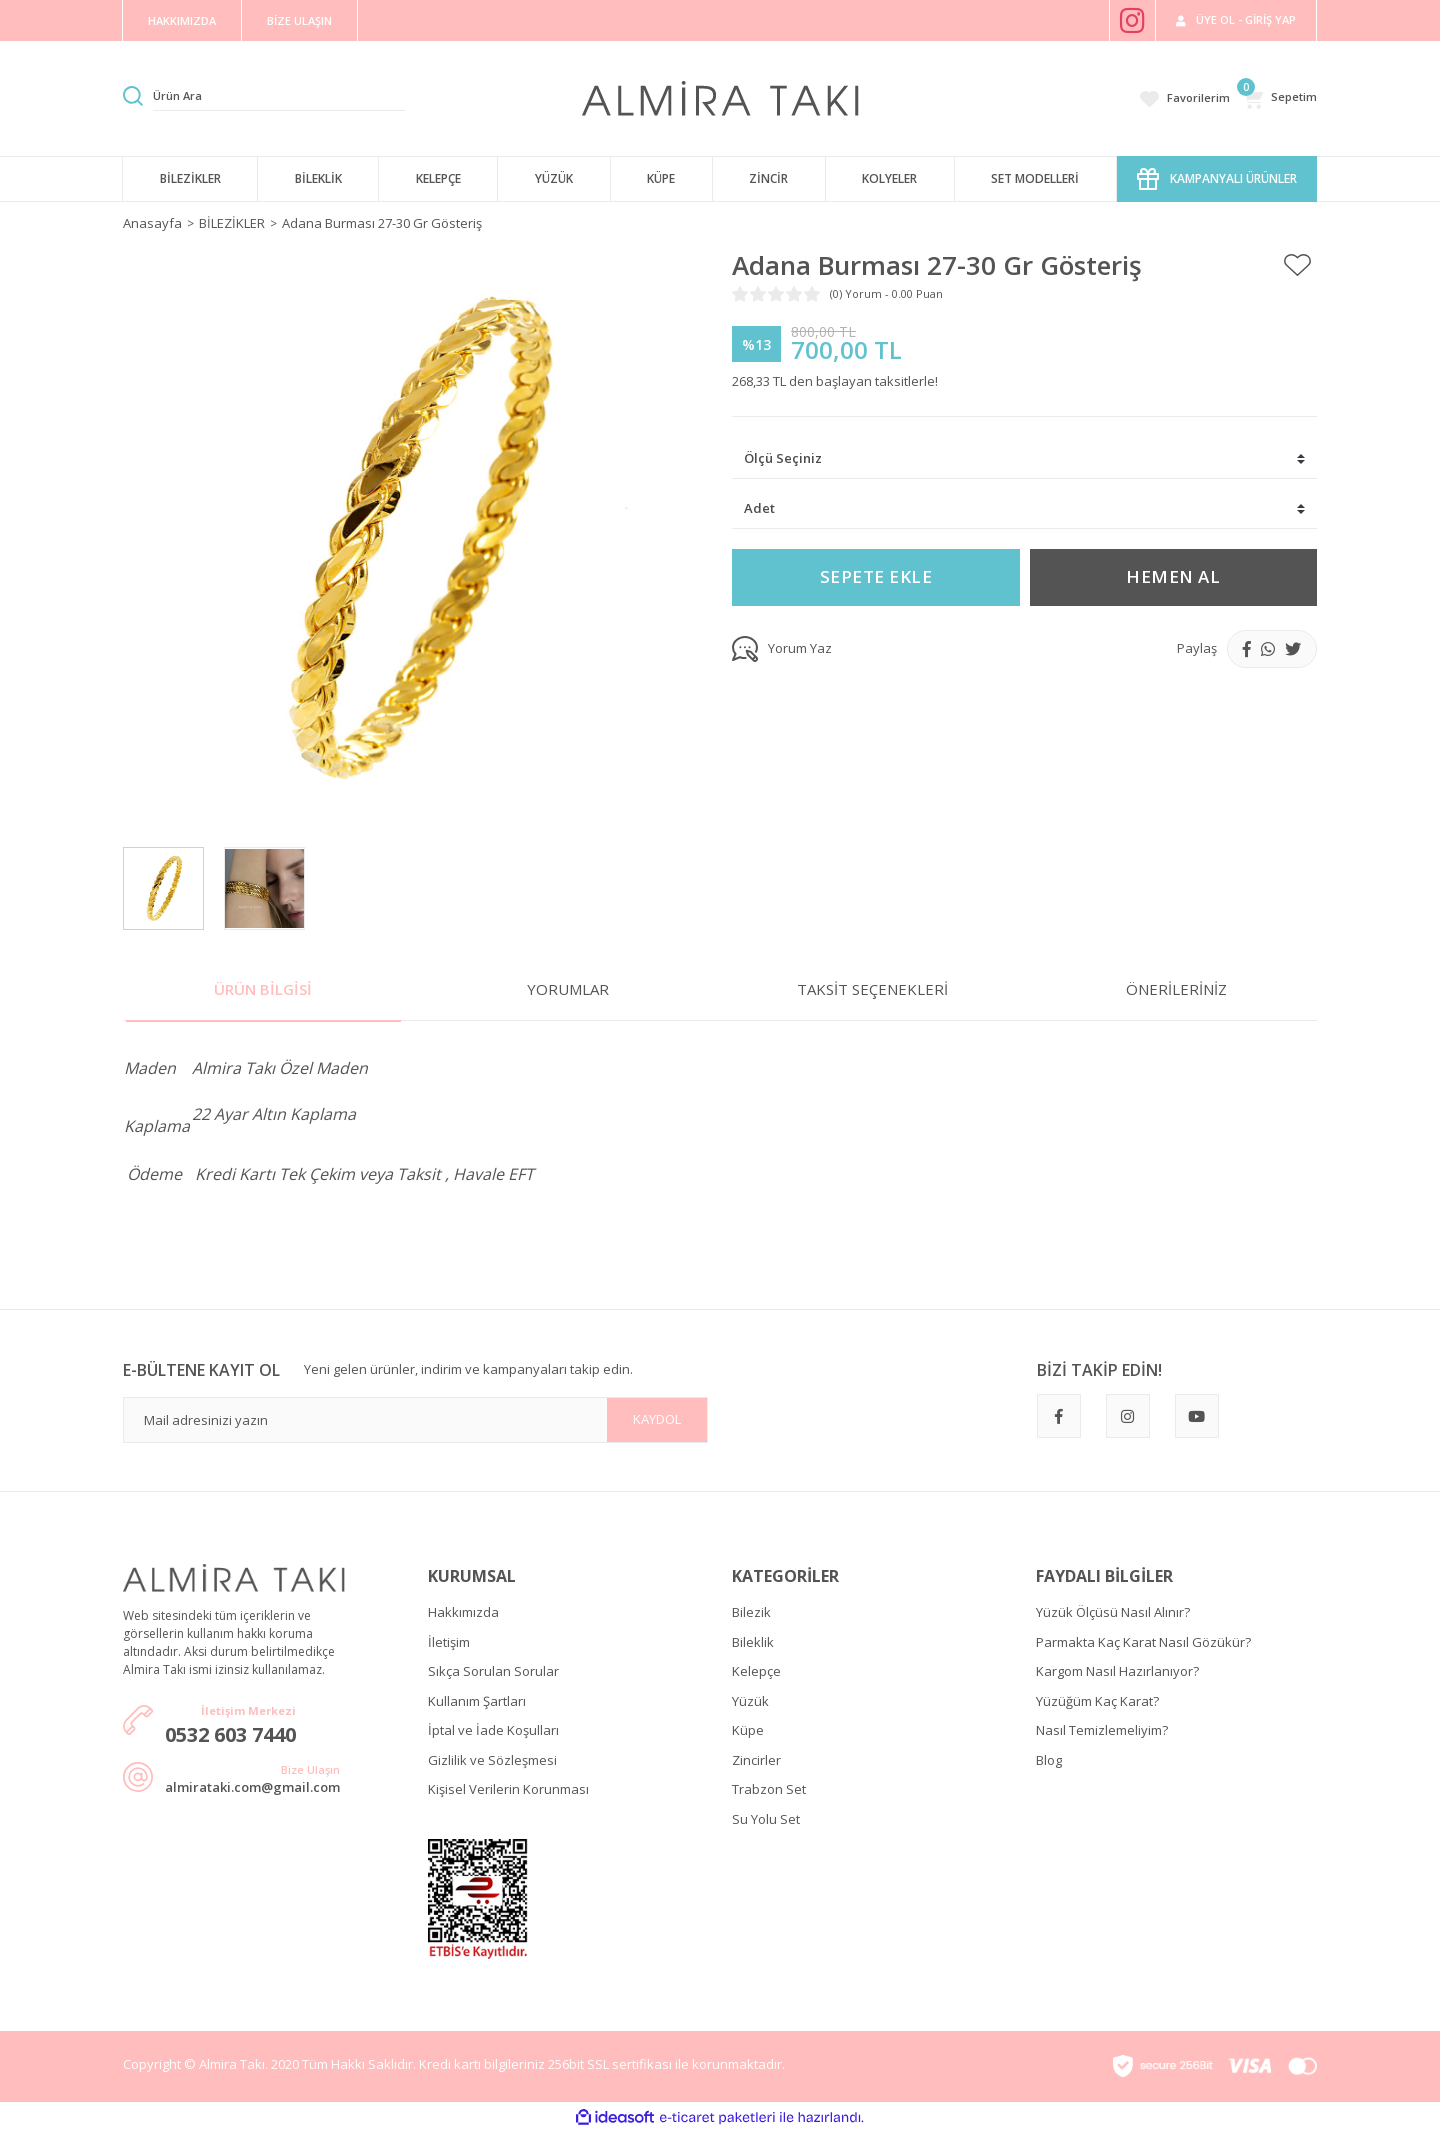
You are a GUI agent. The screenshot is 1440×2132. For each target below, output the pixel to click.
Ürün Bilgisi (263, 989)
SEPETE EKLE (876, 576)
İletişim (449, 1642)
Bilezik (751, 1612)
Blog (1049, 1760)
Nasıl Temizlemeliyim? (1102, 1730)
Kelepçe (756, 1671)
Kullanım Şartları (477, 1701)
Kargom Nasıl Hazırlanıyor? (1117, 1671)
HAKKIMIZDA (182, 20)
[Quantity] (1024, 510)
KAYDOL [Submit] (657, 1419)
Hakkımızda (463, 1612)
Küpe (748, 1730)
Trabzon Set (769, 1789)
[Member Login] (1236, 20)
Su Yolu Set (766, 1819)
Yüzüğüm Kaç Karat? (1097, 1701)
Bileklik (753, 1642)
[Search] (279, 96)
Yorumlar (568, 989)
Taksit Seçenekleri (872, 989)
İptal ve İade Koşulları (493, 1730)
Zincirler (756, 1760)
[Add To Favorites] (1297, 266)
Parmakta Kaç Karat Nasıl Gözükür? (1143, 1642)
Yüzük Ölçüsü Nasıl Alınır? (1113, 1612)
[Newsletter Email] (415, 1420)
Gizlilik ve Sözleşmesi (492, 1760)
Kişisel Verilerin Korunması (508, 1789)
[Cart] (1279, 98)
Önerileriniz (1176, 989)
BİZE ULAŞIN (299, 20)
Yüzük (750, 1701)
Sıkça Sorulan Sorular (493, 1671)
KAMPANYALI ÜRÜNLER (1217, 179)
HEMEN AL (1173, 576)
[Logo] (720, 97)
